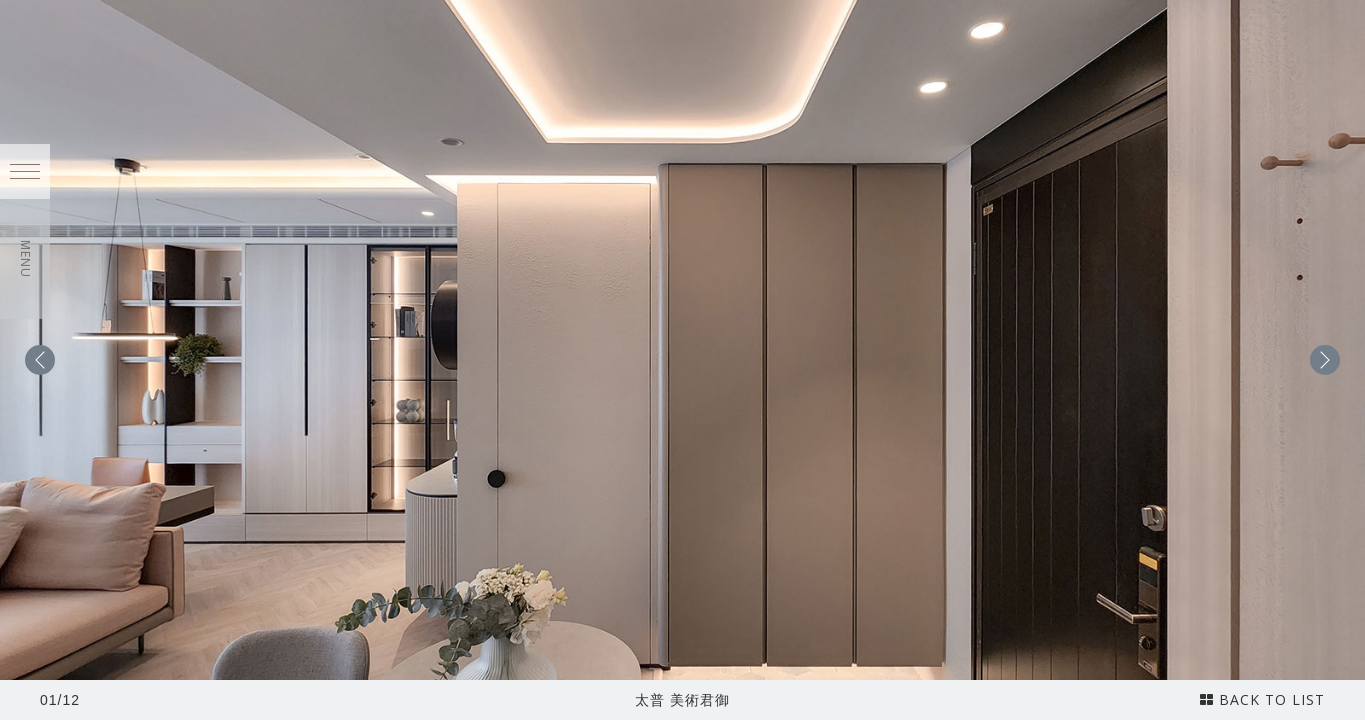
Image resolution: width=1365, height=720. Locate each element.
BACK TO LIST (1262, 699)
